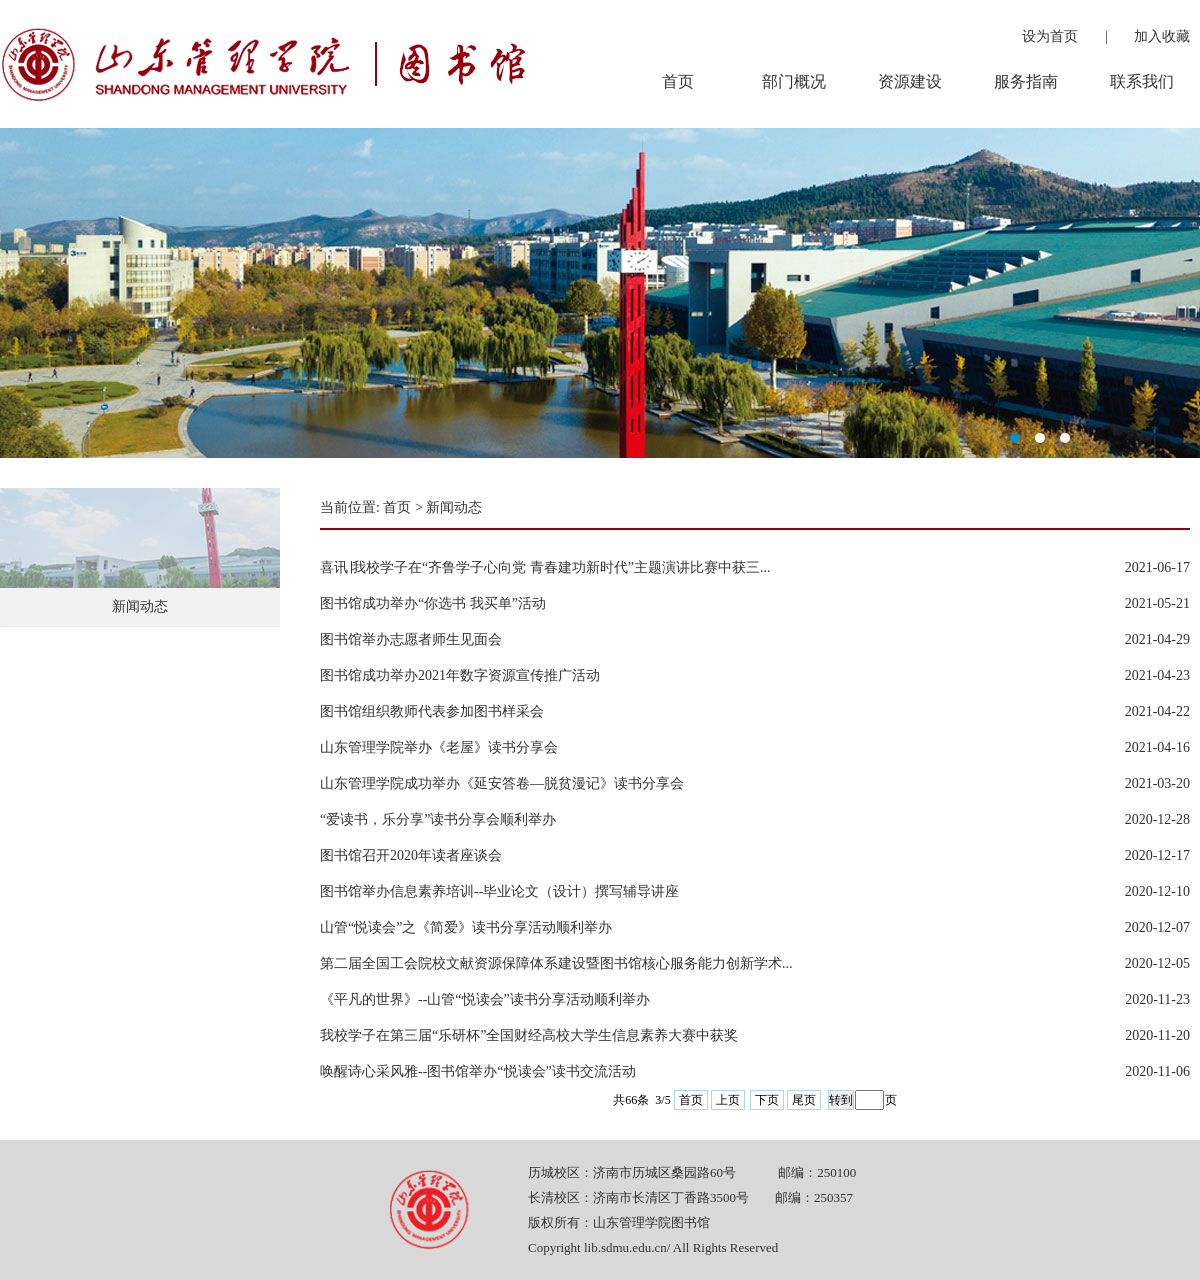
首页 (397, 507)
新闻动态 (140, 606)
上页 (728, 1100)
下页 (767, 1100)
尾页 (804, 1100)
